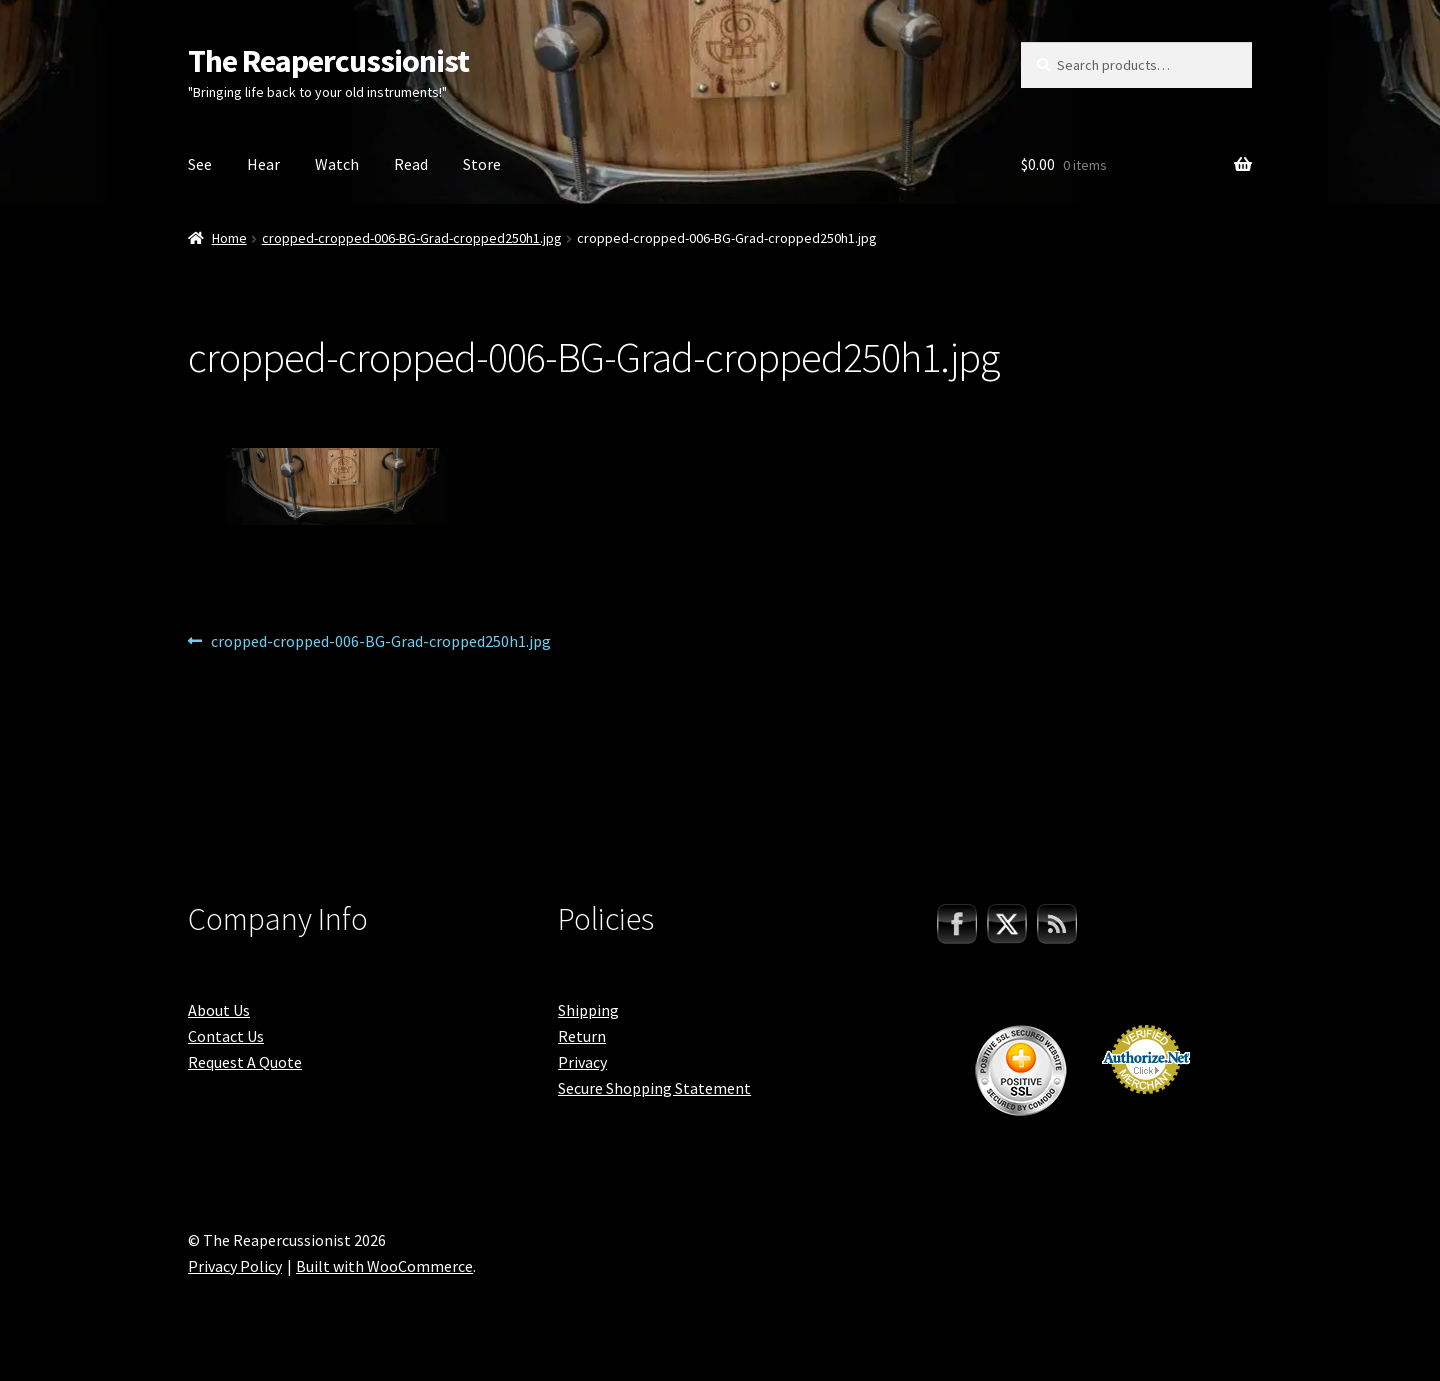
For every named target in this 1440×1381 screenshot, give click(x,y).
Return (582, 1036)
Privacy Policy (235, 1266)
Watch (337, 164)
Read (411, 164)
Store (482, 164)
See (200, 164)
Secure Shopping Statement (654, 1088)
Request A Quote (245, 1062)
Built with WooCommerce (384, 1266)
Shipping (588, 1010)
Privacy (582, 1062)
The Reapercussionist (328, 61)
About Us (219, 1010)
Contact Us (226, 1036)
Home (229, 238)
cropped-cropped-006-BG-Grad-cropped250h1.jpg (412, 238)
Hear (263, 164)
